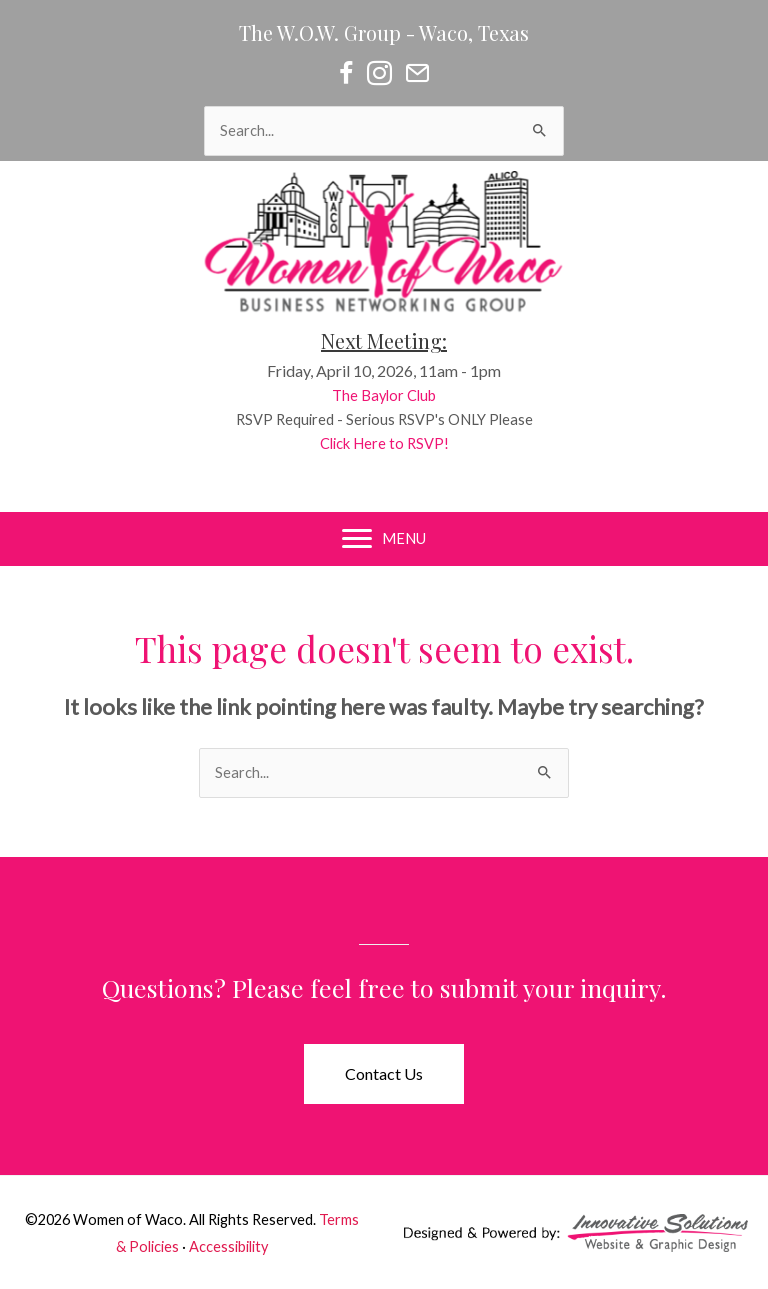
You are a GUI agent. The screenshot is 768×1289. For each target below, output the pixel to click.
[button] (384, 1074)
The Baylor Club (399, 395)
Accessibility (228, 1246)
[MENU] (384, 539)
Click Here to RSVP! (399, 443)
